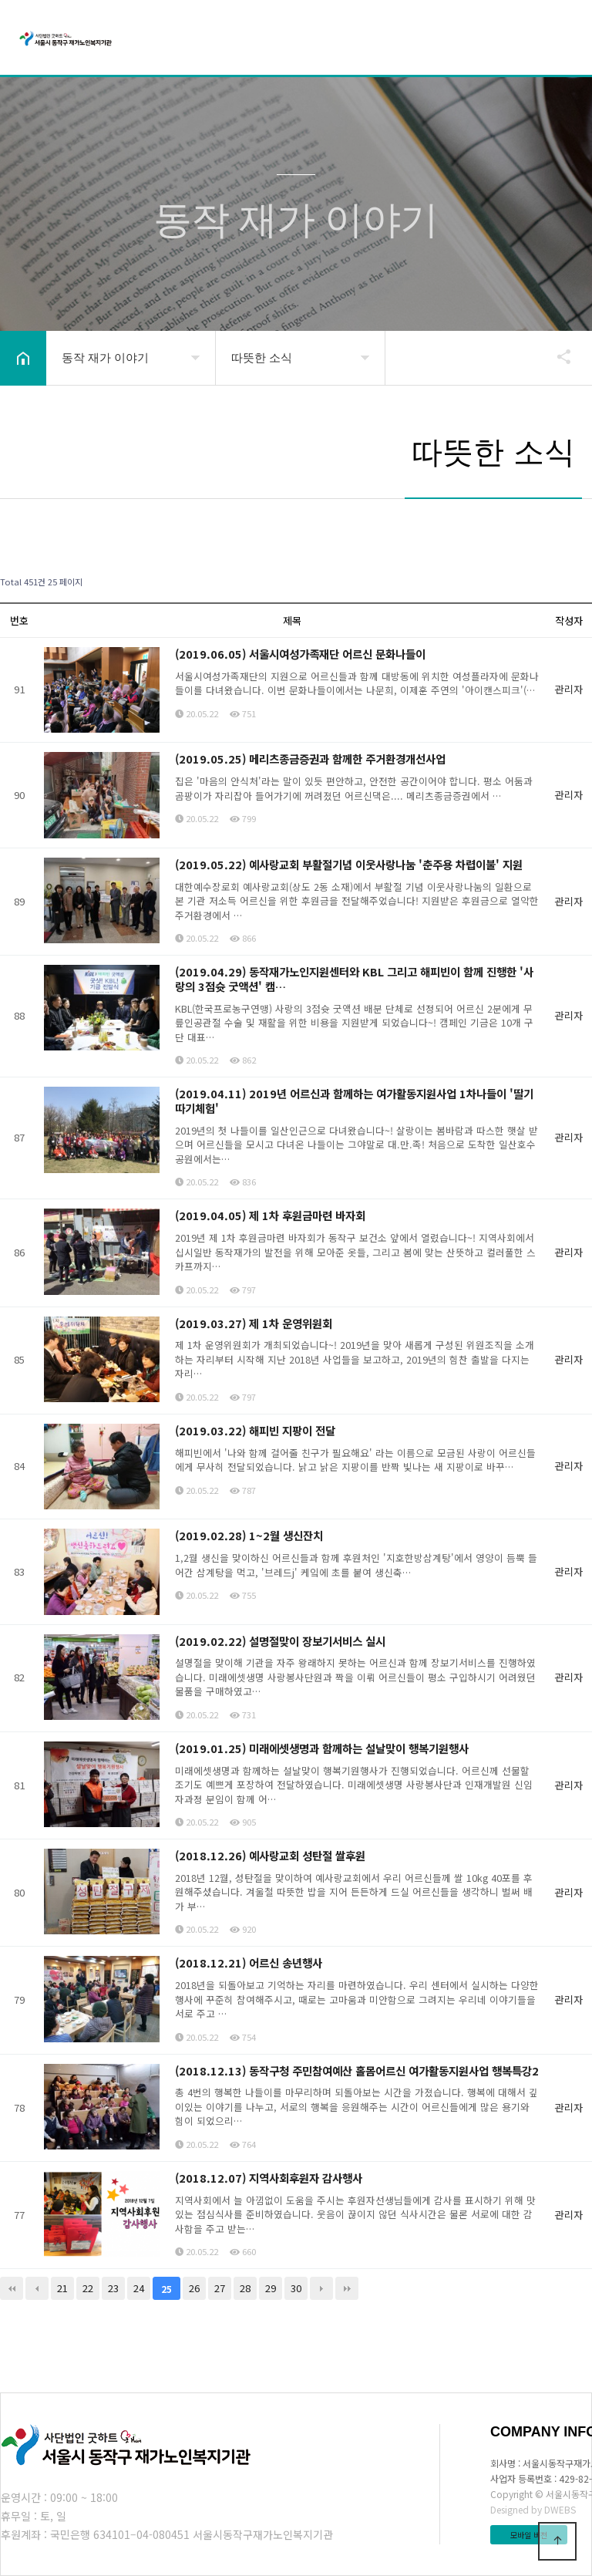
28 (245, 2288)
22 (87, 2288)
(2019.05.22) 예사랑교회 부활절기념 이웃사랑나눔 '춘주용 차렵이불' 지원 (349, 864)
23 (113, 2288)
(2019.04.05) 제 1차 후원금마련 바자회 (270, 1215)
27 (219, 2288)
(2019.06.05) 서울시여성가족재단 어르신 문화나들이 (300, 654)
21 (62, 2288)
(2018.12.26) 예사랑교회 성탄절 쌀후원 (270, 1855)
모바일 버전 (528, 2535)
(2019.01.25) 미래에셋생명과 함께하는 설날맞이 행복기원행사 (322, 1748)
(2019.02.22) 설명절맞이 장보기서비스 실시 (280, 1641)
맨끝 (346, 2288)
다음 (321, 2288)
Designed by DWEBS (533, 2509)
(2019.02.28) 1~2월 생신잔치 (249, 1535)
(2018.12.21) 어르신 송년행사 (248, 1962)
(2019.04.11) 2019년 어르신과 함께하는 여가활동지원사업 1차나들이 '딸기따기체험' (354, 1100)
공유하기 (556, 356)
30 (296, 2288)
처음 (11, 2288)
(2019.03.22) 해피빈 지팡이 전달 (255, 1430)
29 (270, 2288)
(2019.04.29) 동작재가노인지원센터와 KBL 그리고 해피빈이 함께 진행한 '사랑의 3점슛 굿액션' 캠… (354, 978)
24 (138, 2288)
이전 (37, 2288)
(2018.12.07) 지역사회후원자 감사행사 (268, 2178)
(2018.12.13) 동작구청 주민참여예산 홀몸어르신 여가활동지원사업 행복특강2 (357, 2070)
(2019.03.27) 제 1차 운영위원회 (253, 1323)
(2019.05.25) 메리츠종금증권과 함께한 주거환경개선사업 (310, 758)
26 (194, 2288)
